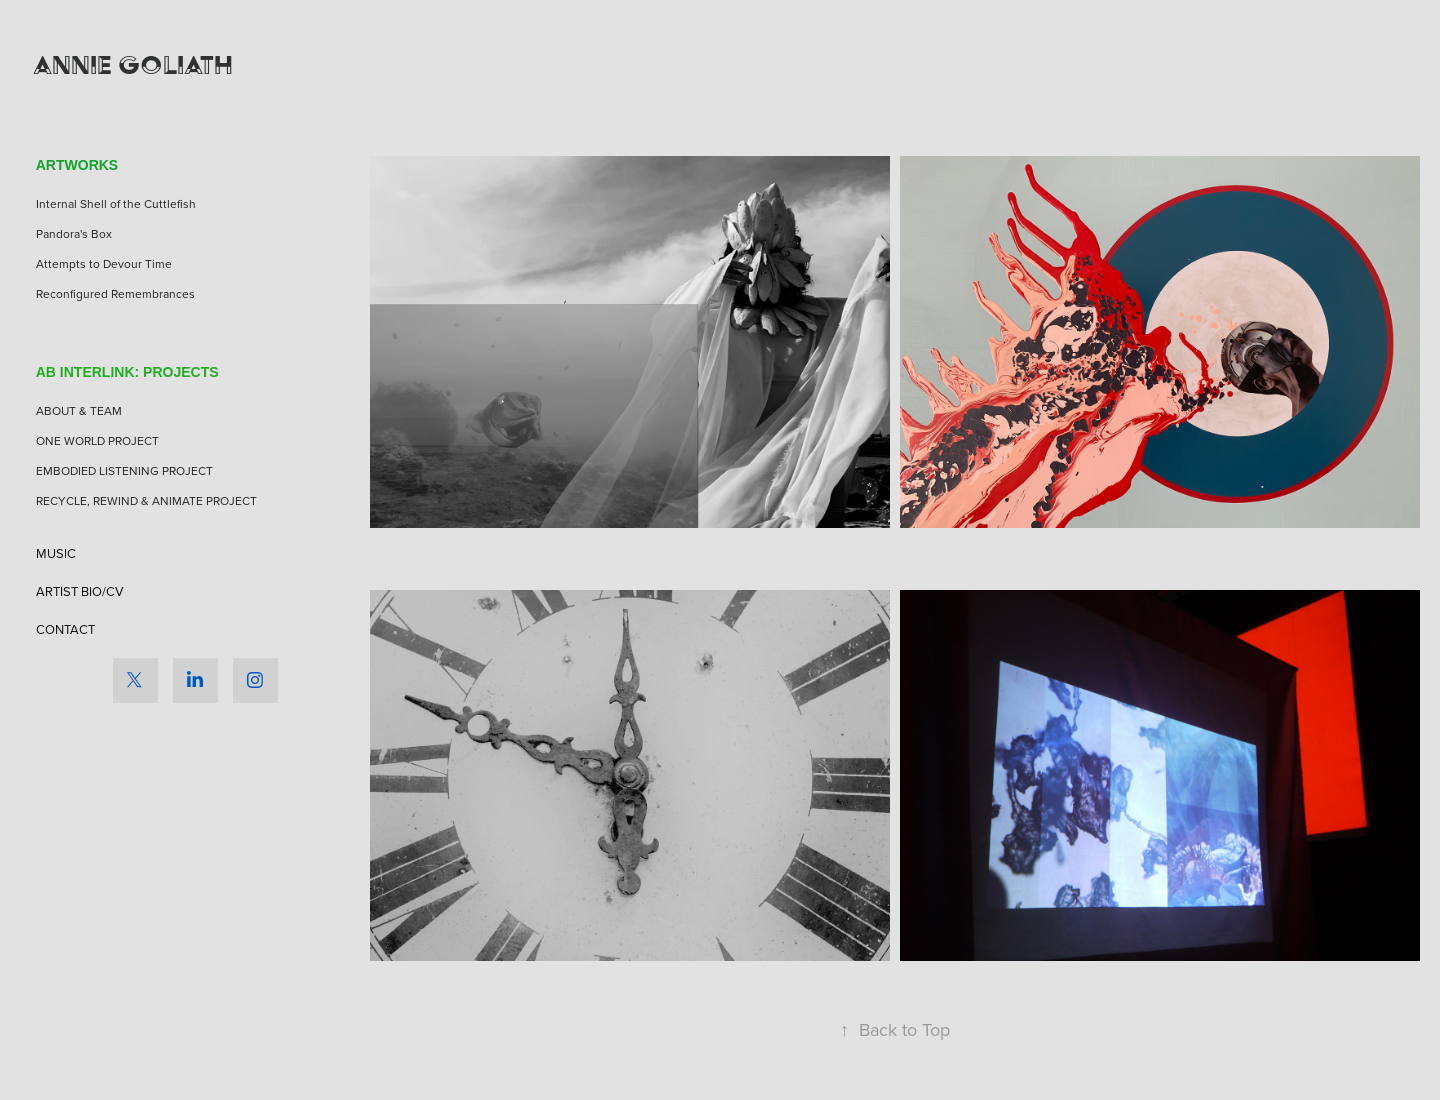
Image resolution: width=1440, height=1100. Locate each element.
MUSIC (56, 553)
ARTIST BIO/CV (80, 591)
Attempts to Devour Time (104, 263)
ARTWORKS (77, 165)
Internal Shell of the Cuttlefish (116, 203)
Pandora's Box (74, 233)
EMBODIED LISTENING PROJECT (124, 470)
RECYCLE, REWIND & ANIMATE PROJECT (146, 500)
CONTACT (65, 629)
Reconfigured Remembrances (115, 293)
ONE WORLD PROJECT (97, 440)
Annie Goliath (133, 64)
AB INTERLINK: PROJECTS (127, 372)
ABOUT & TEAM (79, 410)
